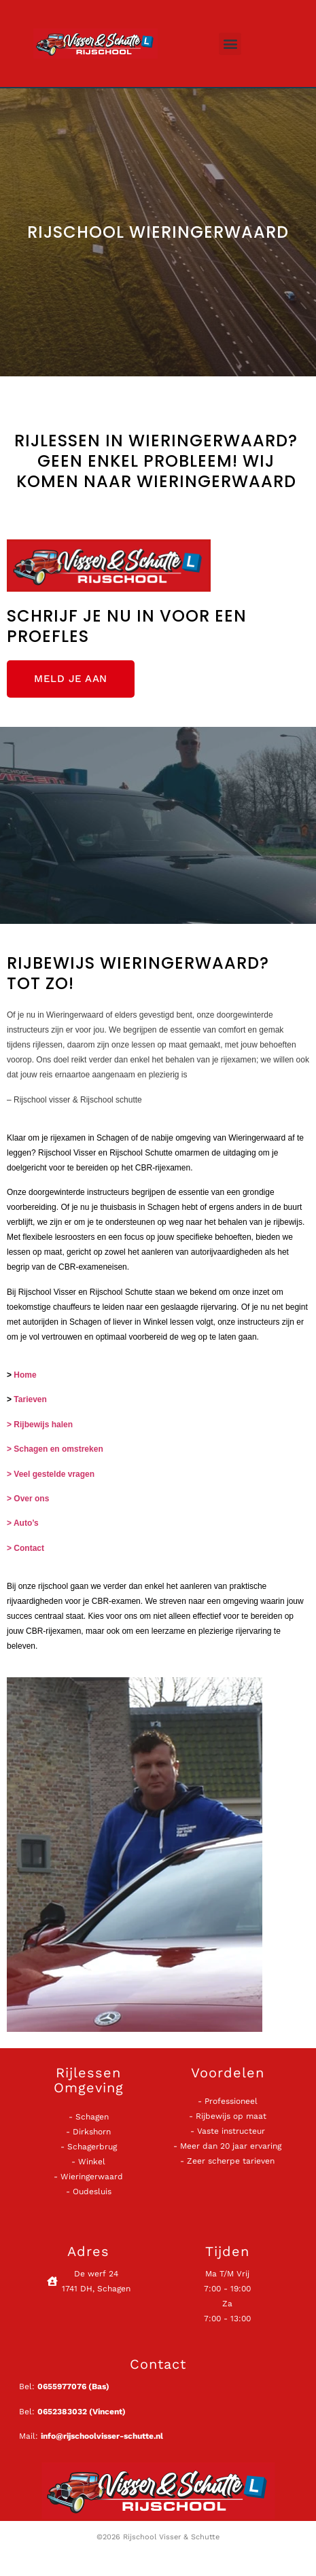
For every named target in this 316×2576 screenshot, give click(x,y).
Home (25, 1375)
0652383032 (62, 2411)
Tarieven (30, 1399)
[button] (230, 44)
